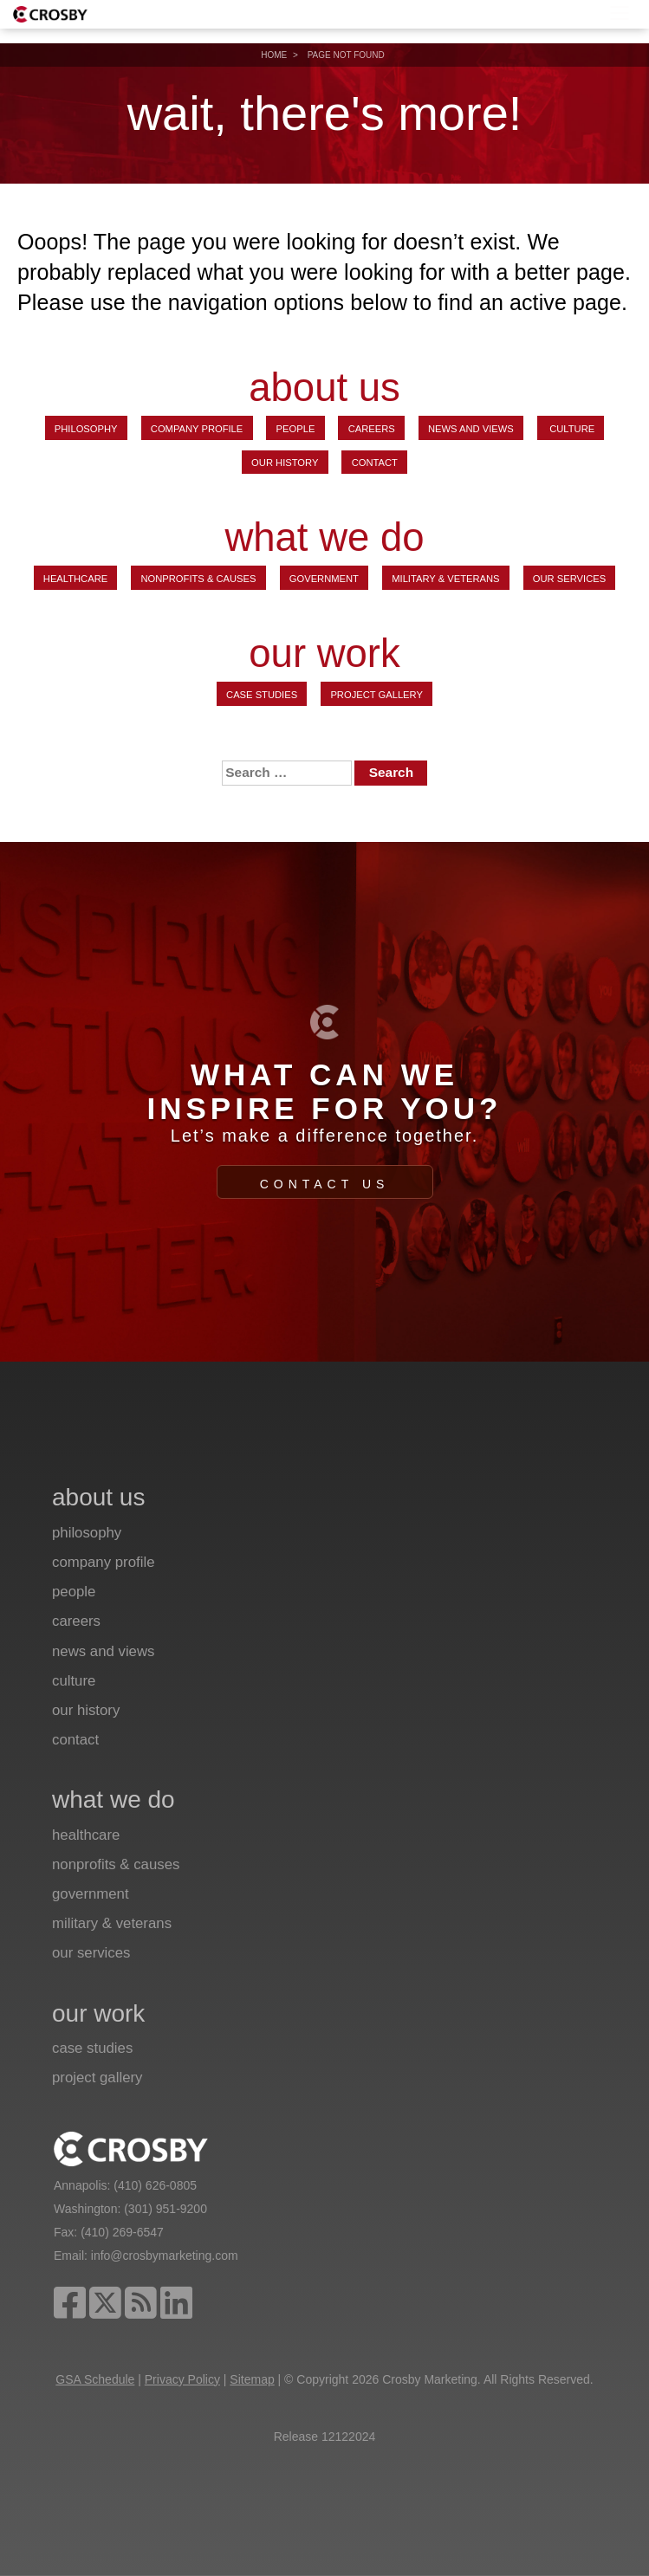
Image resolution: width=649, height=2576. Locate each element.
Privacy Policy (182, 2379)
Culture (570, 429)
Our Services (569, 578)
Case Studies (261, 694)
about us (324, 388)
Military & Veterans (445, 578)
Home (274, 55)
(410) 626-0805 (155, 2185)
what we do (324, 538)
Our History (284, 462)
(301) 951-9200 (165, 2209)
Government (324, 578)
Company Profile (197, 429)
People (295, 429)
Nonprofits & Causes (198, 578)
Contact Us (325, 1184)
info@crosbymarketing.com (164, 2255)
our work (324, 654)
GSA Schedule (94, 2379)
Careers (371, 429)
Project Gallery (376, 694)
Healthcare (75, 578)
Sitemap (252, 2379)
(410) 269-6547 (122, 2232)
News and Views (471, 429)
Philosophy (86, 429)
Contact (375, 462)
